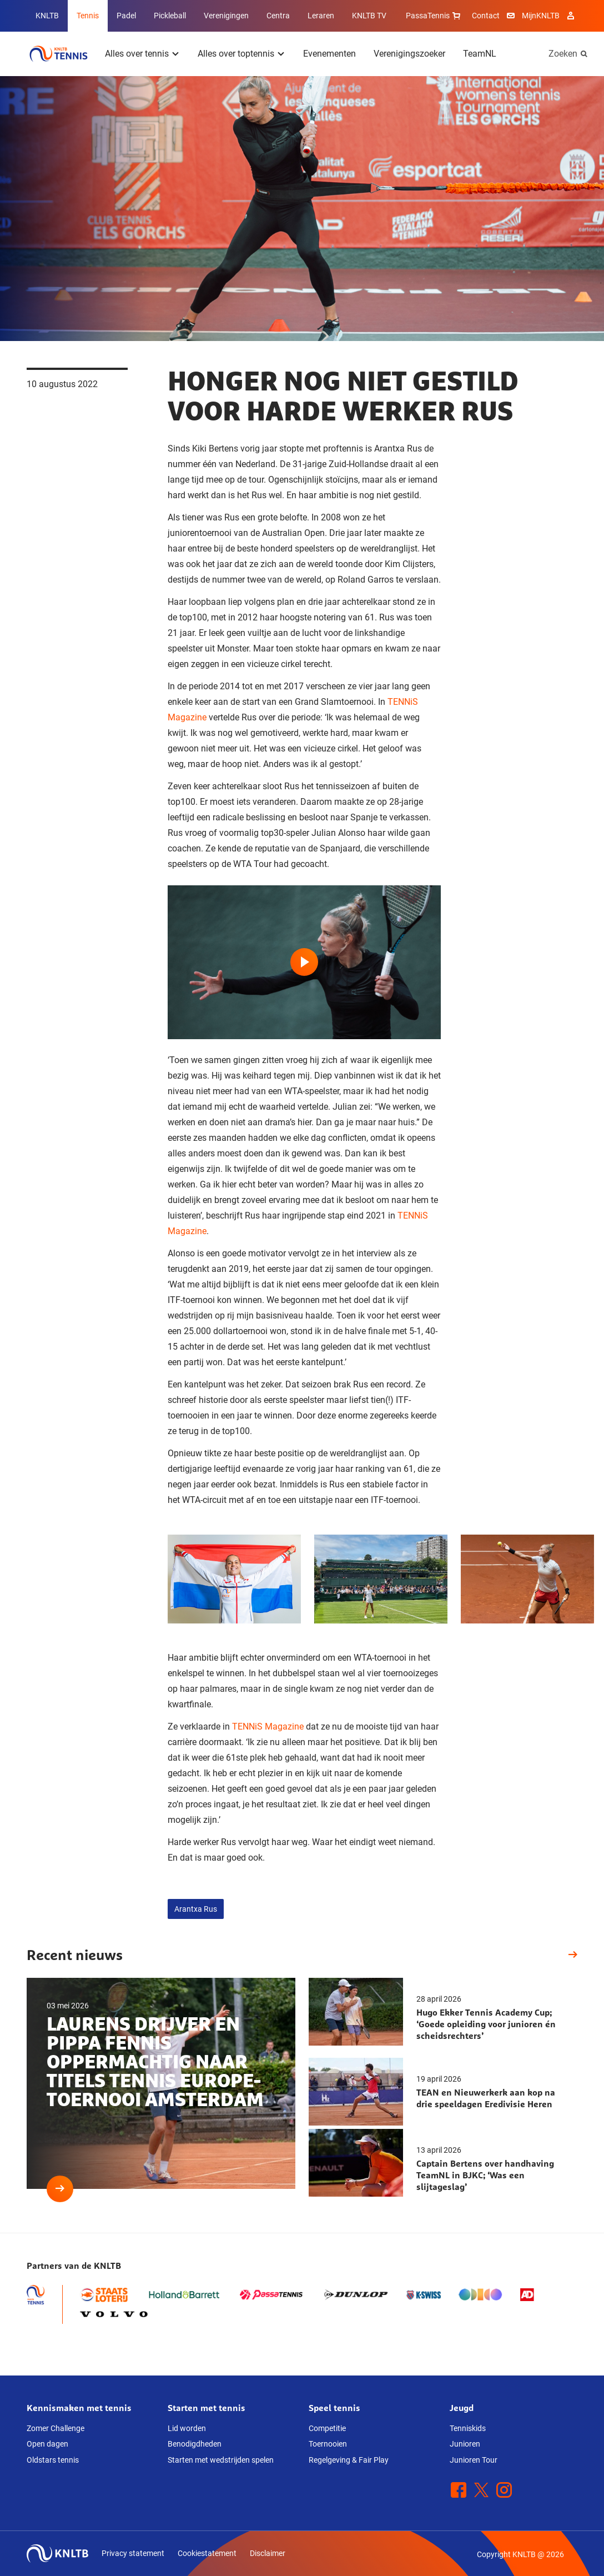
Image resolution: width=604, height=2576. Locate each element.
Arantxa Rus (195, 1909)
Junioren (465, 2443)
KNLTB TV (369, 15)
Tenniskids (468, 2428)
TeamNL (479, 53)
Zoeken (562, 53)
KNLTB (47, 15)
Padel (126, 15)
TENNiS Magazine (268, 1726)
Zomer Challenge (55, 2428)
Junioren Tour (473, 2459)
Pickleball (170, 15)
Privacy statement (133, 2553)
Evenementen (329, 53)
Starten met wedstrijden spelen (221, 2459)
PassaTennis (434, 15)
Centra (278, 15)
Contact (486, 15)
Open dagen (47, 2443)
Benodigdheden (195, 2443)
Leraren (321, 15)
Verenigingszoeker (409, 53)
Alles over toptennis (236, 53)
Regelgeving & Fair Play (349, 2459)
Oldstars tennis (53, 2459)
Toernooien (328, 2443)
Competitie (327, 2428)
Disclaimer (267, 2553)
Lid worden (187, 2428)
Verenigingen (226, 15)
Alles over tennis (137, 53)
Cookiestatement (207, 2553)
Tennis (88, 15)
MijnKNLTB (541, 15)
